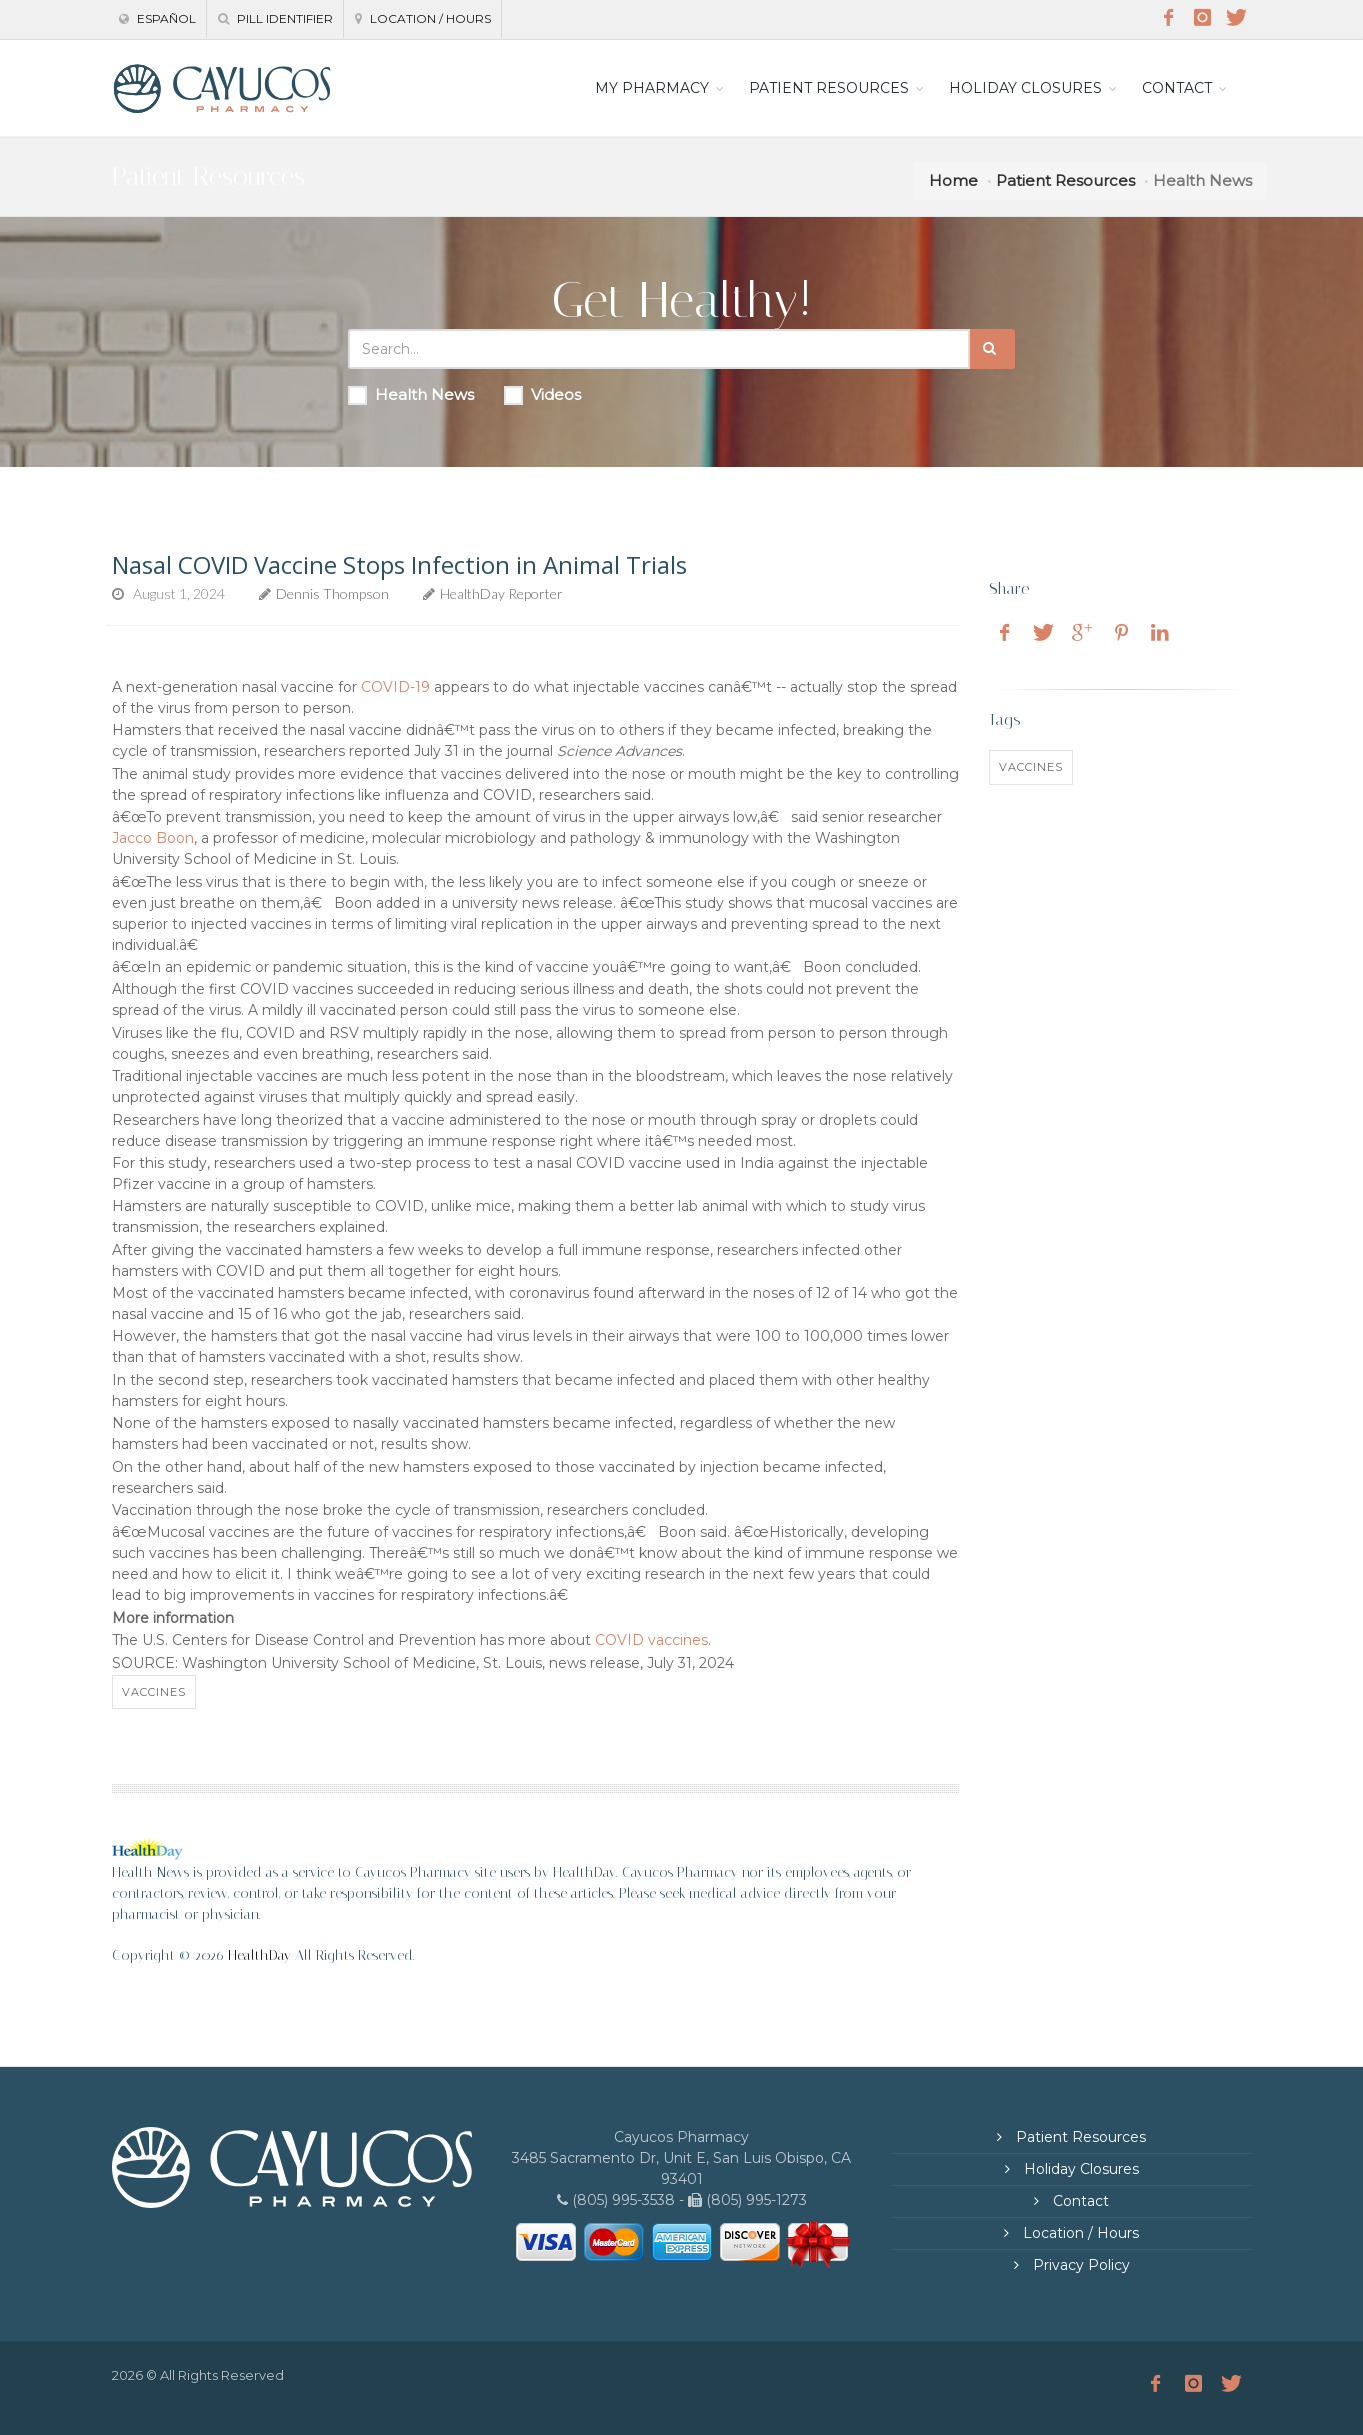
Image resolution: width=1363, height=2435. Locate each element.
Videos (542, 395)
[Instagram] (1203, 18)
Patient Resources (1065, 180)
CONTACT (1177, 88)
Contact (1079, 2201)
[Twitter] (1237, 18)
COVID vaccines (651, 1640)
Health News (411, 395)
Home (953, 180)
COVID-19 (395, 687)
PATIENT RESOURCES (829, 88)
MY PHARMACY (652, 88)
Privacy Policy (1079, 2265)
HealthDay (259, 1955)
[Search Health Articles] (659, 349)
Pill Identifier (275, 18)
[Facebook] (1169, 18)
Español (157, 18)
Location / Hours (423, 18)
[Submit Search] (992, 349)
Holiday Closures (1079, 2169)
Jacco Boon (153, 838)
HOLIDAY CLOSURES (1025, 88)
